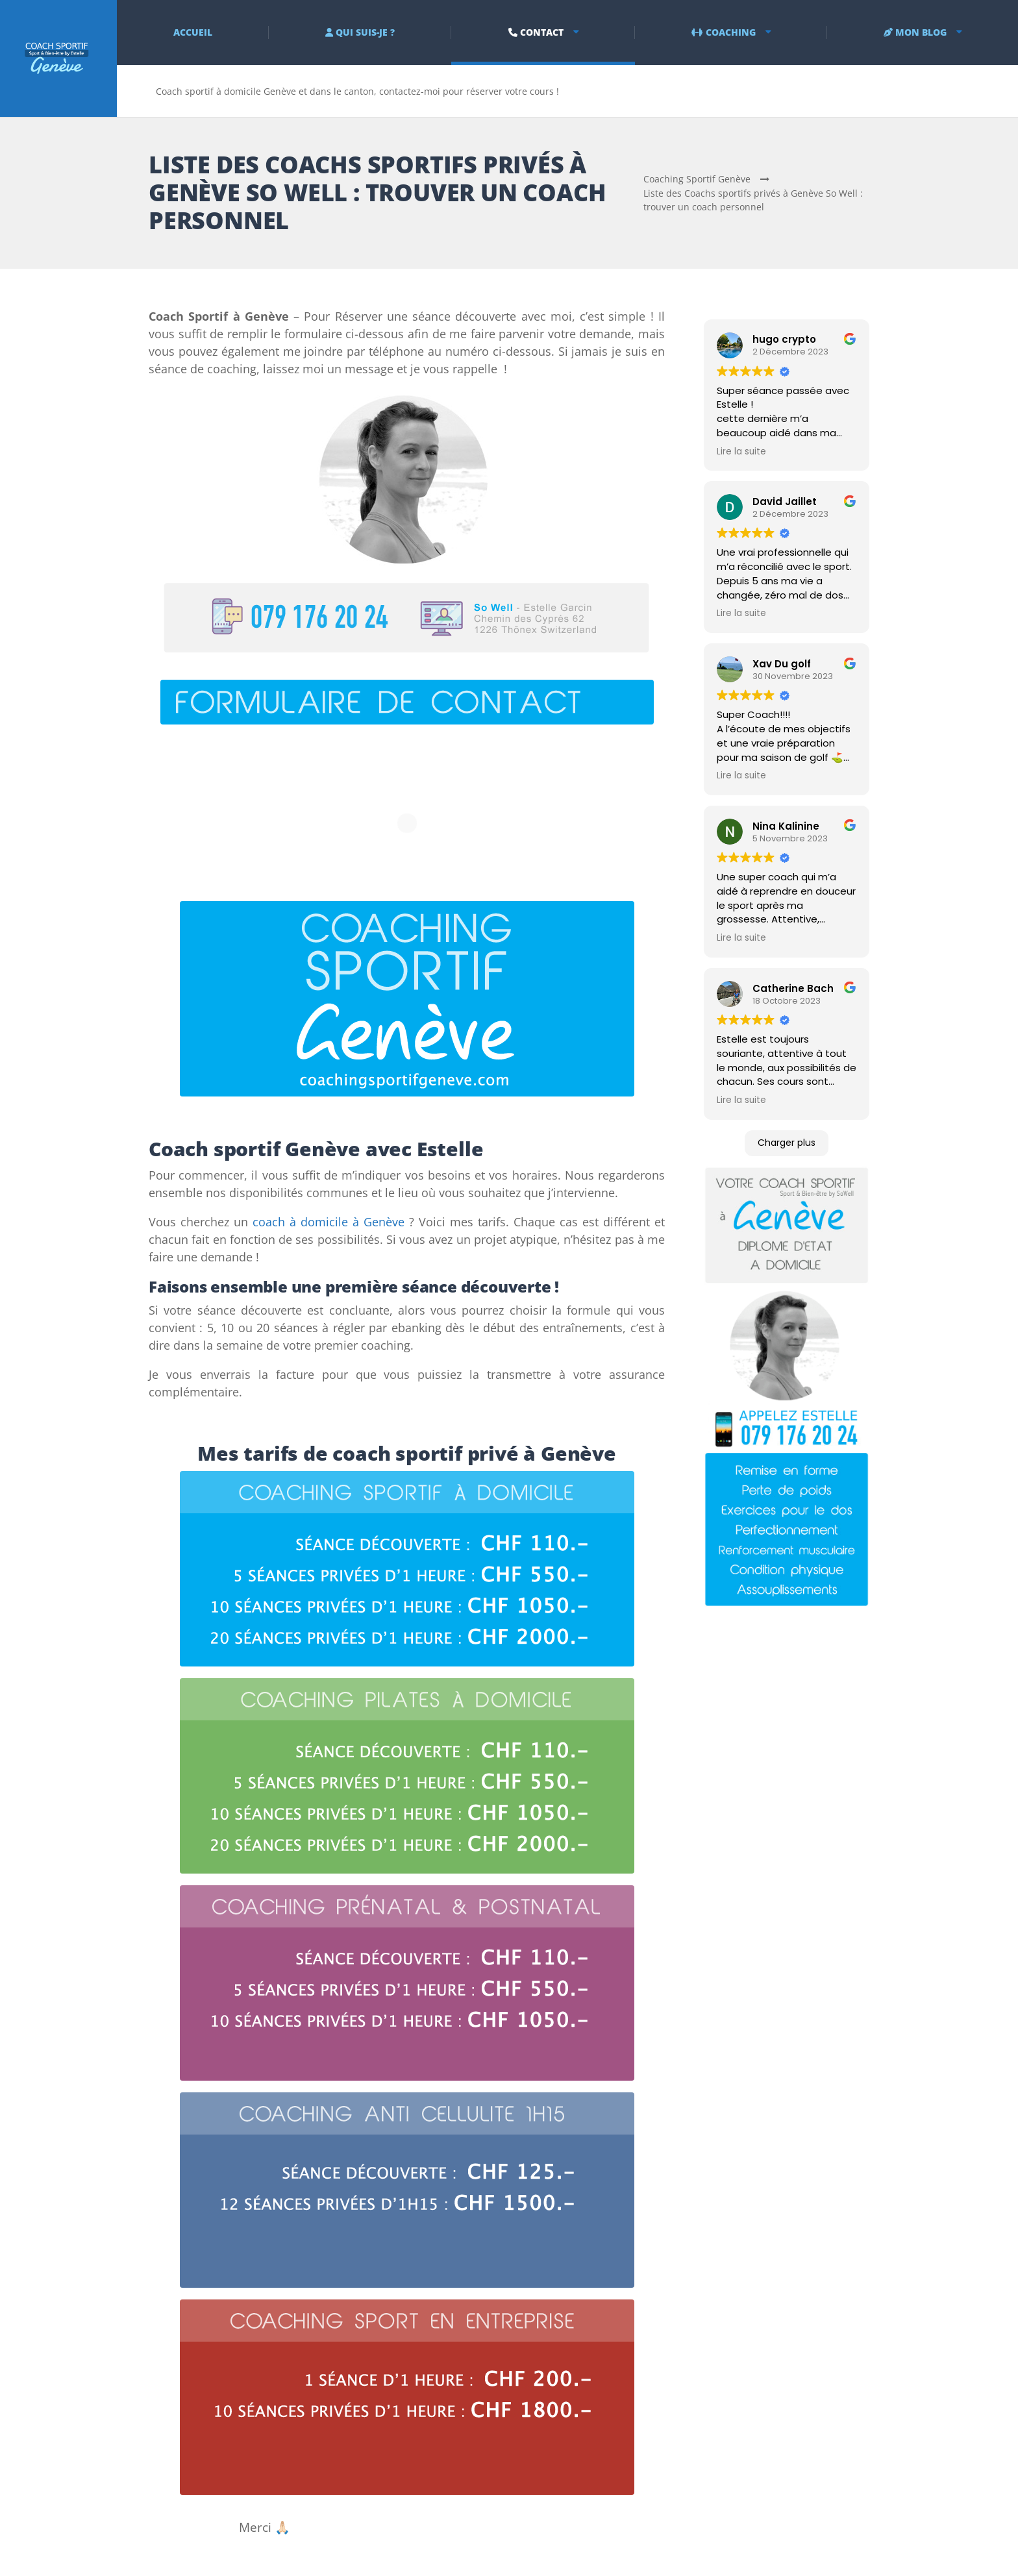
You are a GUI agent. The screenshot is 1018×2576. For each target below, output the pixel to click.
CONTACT (536, 32)
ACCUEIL (192, 32)
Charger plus (786, 1142)
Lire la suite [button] (741, 452)
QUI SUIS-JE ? (360, 32)
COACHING (723, 32)
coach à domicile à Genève (328, 1222)
